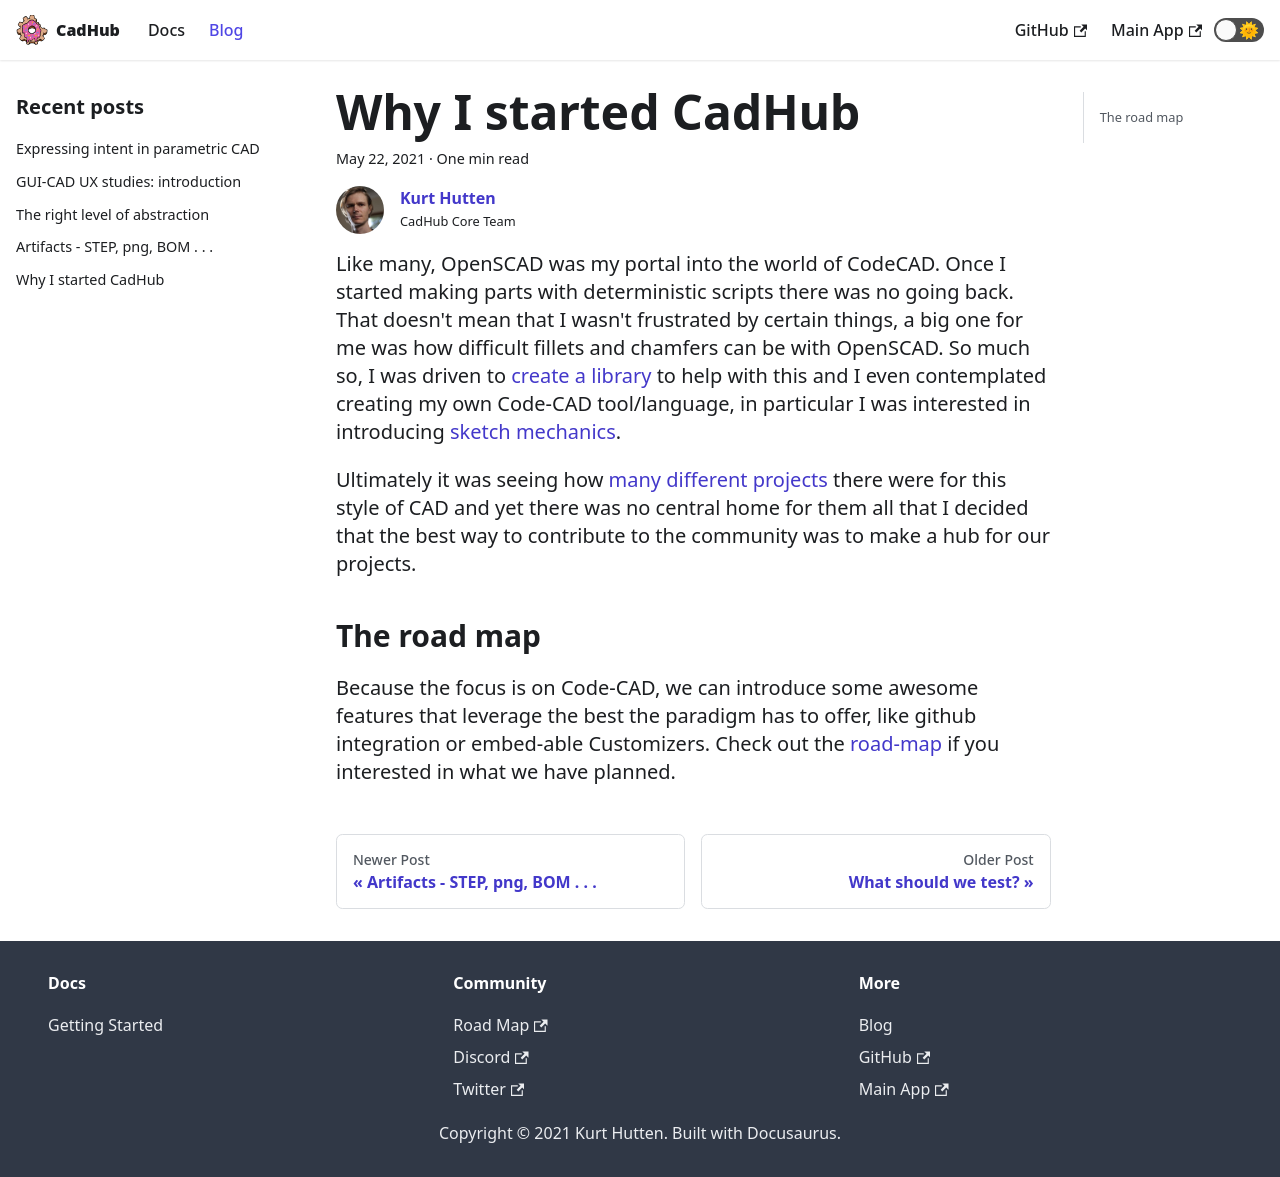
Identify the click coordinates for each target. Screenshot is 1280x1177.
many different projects (718, 479)
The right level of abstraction (112, 214)
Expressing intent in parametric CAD (138, 148)
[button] (1239, 30)
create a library (581, 375)
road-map (896, 743)
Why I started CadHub (90, 279)
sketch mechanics (533, 431)
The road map (1142, 117)
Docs (166, 30)
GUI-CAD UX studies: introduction (128, 181)
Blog (226, 30)
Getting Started (105, 1025)
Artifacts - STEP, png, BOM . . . (114, 246)
